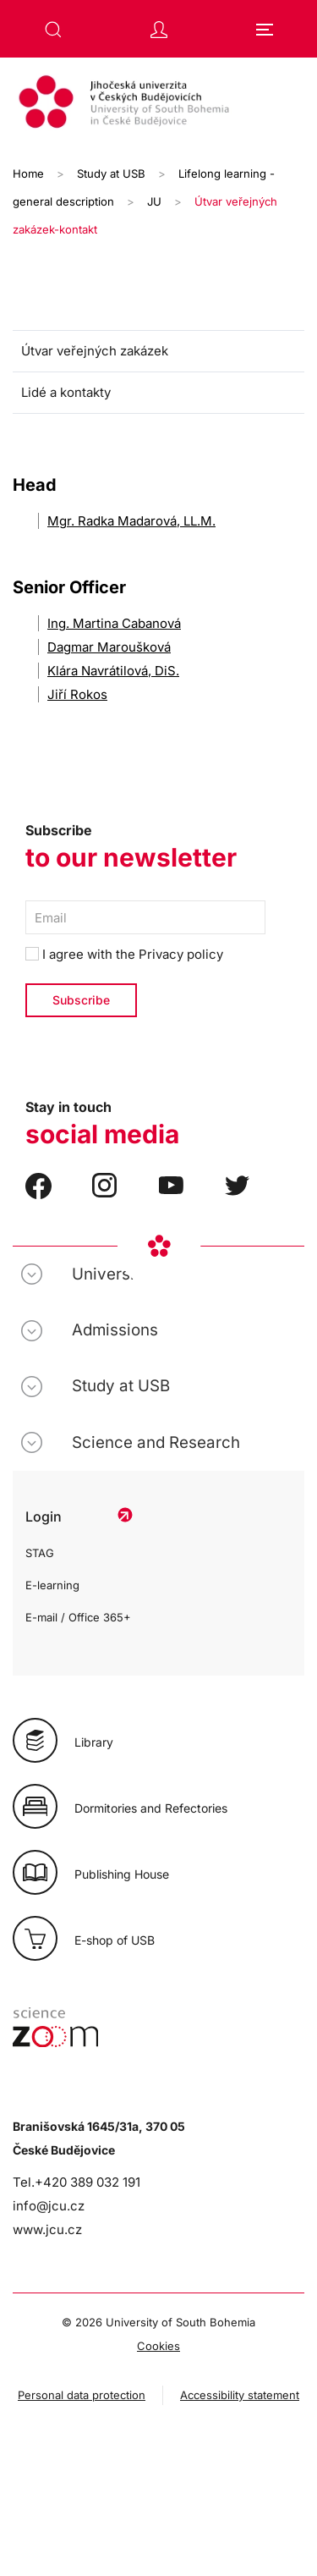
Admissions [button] (115, 1330)
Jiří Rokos (77, 694)
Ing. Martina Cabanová (114, 623)
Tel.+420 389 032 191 (76, 2182)
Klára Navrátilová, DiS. (113, 671)
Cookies (158, 2346)
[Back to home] (158, 104)
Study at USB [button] (121, 1385)
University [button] (110, 1274)
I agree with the (124, 954)
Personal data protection (81, 2395)
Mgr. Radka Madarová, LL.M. (131, 521)
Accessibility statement (239, 2395)
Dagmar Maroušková (109, 647)
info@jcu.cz (49, 2206)
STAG (39, 1553)
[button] (53, 29)
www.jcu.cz (47, 2229)
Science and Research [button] (156, 1442)
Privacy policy (181, 954)
